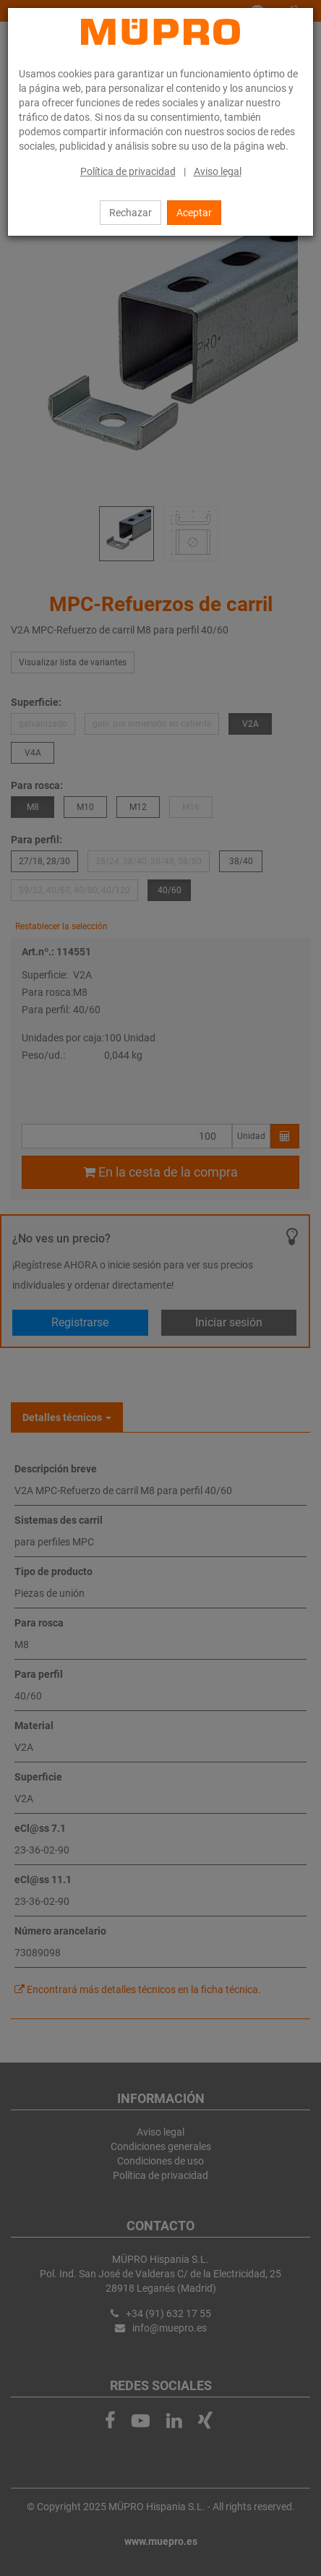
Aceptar (194, 212)
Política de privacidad (128, 171)
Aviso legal (217, 171)
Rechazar (130, 212)
